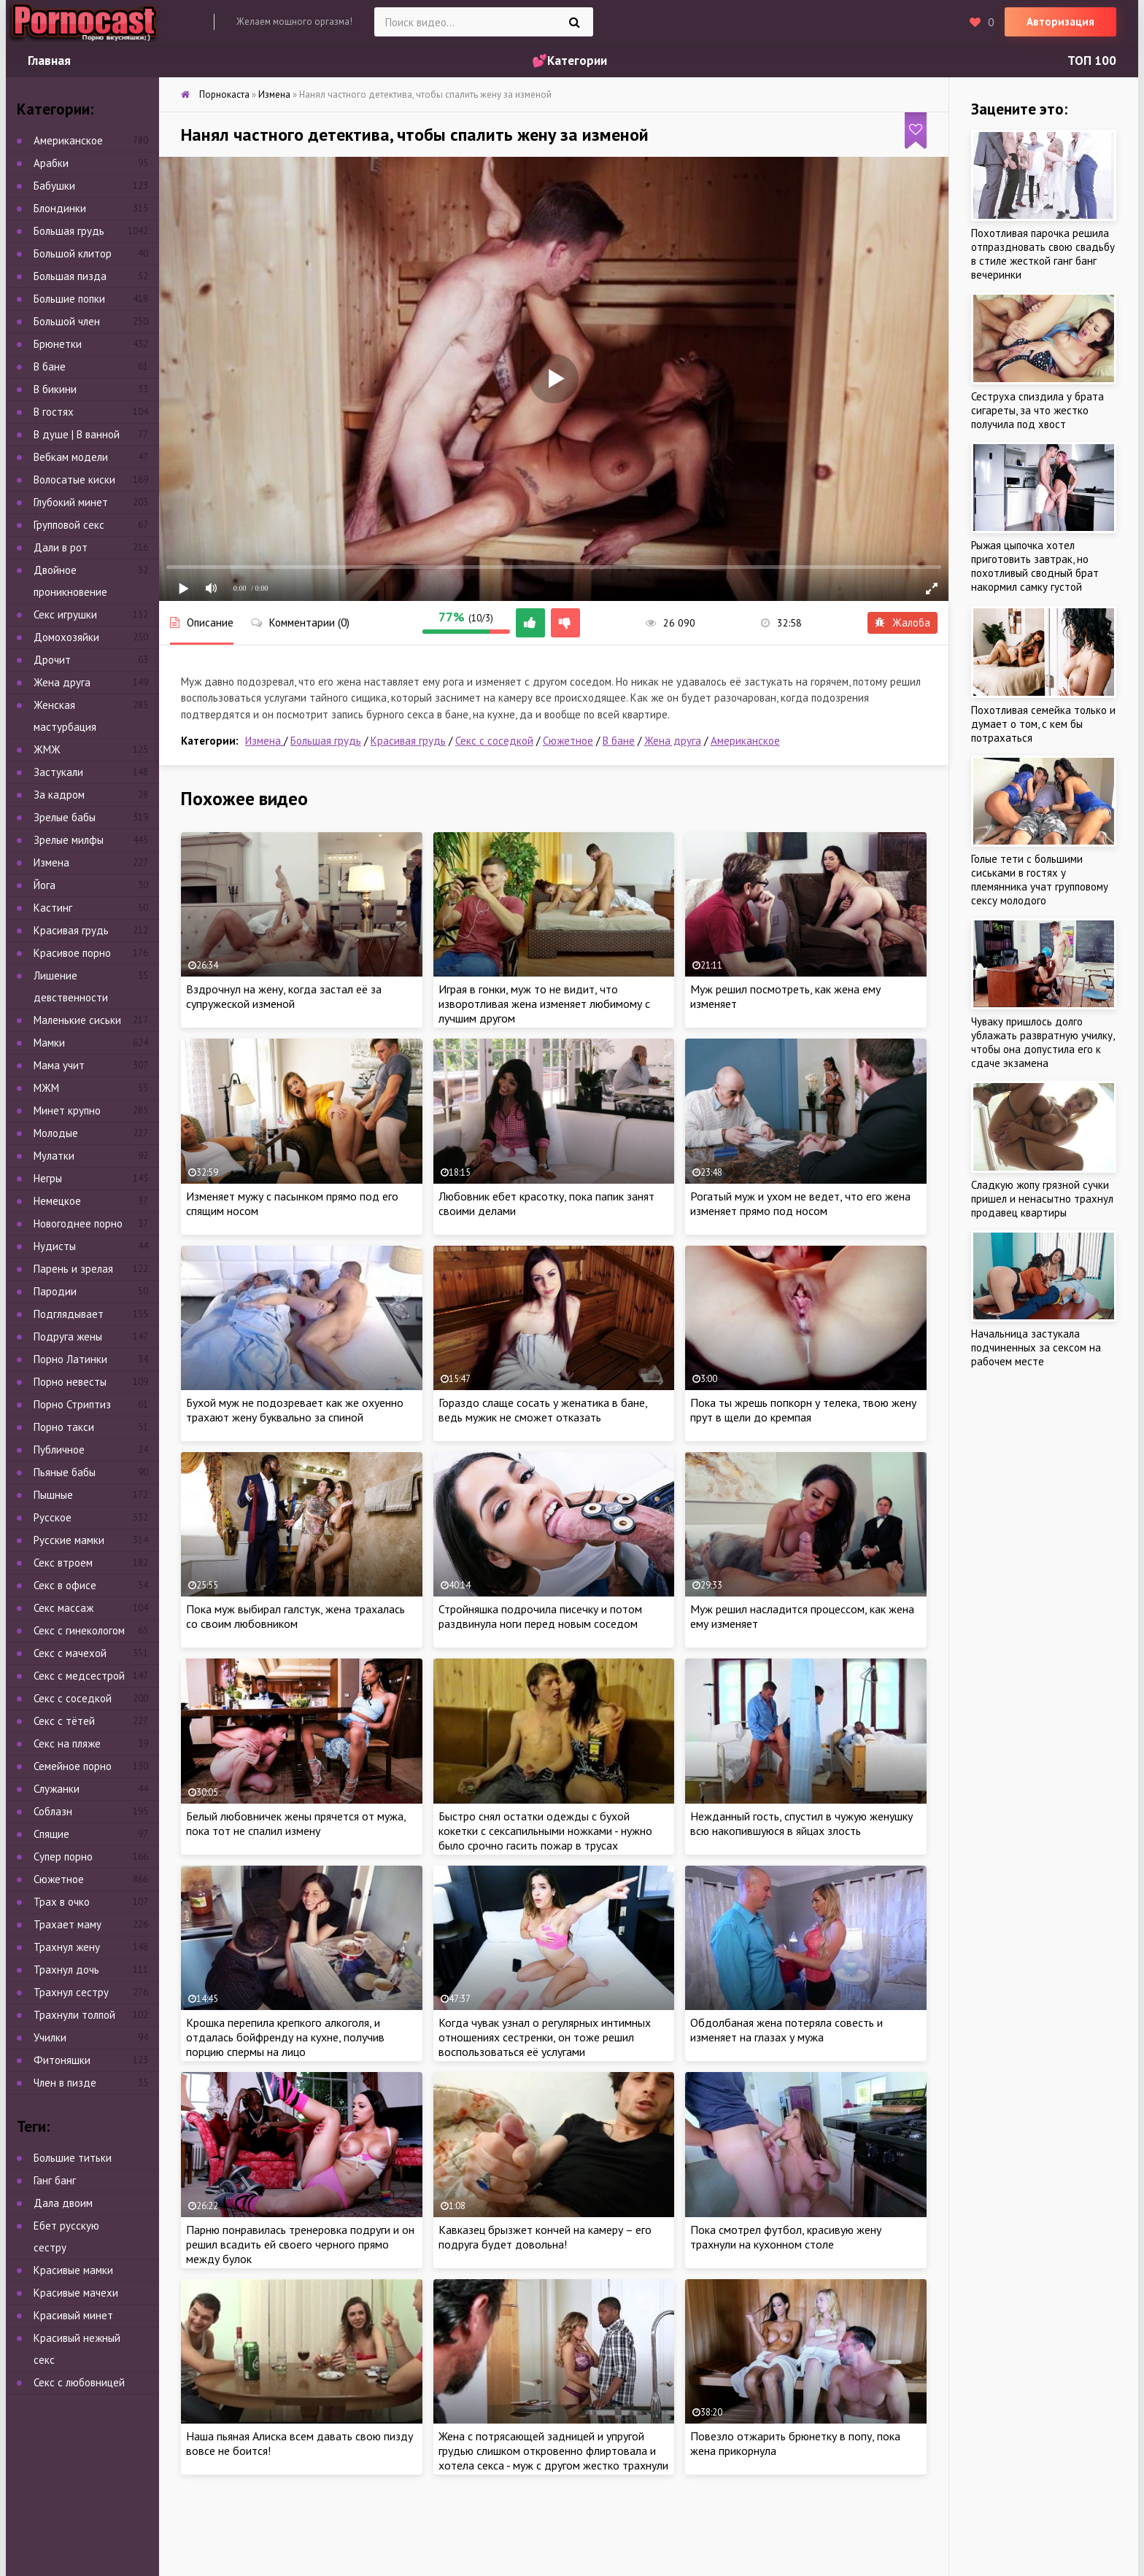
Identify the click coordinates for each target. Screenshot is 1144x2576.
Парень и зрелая (73, 1269)
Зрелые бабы (65, 817)
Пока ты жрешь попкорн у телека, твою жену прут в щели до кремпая (803, 1409)
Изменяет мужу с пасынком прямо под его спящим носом (292, 1203)
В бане (619, 741)
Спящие (51, 1834)
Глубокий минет (71, 502)
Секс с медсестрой (79, 1676)
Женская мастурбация (65, 716)
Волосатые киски (74, 479)
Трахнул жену (67, 1947)
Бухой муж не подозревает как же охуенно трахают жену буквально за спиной (294, 1409)
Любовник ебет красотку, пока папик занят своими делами (546, 1203)
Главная (49, 61)
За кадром (59, 795)
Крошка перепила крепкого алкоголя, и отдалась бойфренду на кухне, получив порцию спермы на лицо (285, 2037)
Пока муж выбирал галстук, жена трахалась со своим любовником (295, 1616)
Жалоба (902, 622)
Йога (44, 885)
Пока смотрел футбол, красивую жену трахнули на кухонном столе (785, 2236)
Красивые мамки (73, 2270)
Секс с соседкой (494, 741)
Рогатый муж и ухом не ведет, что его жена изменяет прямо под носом (800, 1203)
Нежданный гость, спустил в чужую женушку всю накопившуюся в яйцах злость (801, 1823)
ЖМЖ (47, 749)
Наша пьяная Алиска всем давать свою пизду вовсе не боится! (299, 2443)
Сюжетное (568, 741)
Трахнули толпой (74, 2015)
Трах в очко (62, 1902)
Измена (264, 741)
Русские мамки (69, 1540)
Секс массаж (63, 1608)
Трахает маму (67, 1924)
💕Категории (569, 61)
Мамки (49, 1043)
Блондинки (60, 208)
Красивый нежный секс (77, 2349)
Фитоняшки (62, 2060)
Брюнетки (58, 344)
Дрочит (52, 660)
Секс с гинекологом (79, 1630)
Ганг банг (55, 2180)
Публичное (59, 1449)
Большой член (67, 321)
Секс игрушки (65, 614)
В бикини (55, 389)
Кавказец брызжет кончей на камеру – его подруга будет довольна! (545, 2236)
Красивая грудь (408, 741)
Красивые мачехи (76, 2293)
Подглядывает (69, 1314)
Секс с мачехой (70, 1653)
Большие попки (69, 299)
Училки (50, 2037)
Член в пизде (65, 2083)
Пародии (55, 1291)
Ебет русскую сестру (66, 2236)
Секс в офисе (65, 1585)
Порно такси (64, 1427)
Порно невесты (70, 1382)
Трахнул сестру (71, 1992)
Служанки (57, 1789)
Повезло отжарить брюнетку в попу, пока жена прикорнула (795, 2443)
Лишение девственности (71, 986)
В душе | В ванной (77, 434)
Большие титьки (73, 2158)
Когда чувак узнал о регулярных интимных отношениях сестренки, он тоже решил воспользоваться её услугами (544, 2037)
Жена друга (672, 741)
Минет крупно (67, 1110)
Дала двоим (63, 2203)
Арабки (51, 163)
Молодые (56, 1133)
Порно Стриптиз (72, 1404)
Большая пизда (70, 276)
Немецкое (57, 1201)
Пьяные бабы (65, 1472)
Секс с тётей (64, 1721)
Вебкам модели (71, 457)
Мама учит (59, 1065)
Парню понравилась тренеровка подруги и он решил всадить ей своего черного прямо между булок (300, 2244)
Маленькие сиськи (77, 1020)
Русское (53, 1517)
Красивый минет (73, 2315)
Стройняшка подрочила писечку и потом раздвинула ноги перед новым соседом (540, 1616)
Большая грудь (325, 741)
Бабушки (54, 186)
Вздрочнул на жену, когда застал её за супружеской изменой (284, 996)
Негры (48, 1178)
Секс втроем (63, 1563)
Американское (745, 741)
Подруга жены (68, 1336)
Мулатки (54, 1156)
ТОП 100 (1091, 61)
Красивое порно (72, 953)
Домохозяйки (66, 637)
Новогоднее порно (78, 1223)
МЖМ (46, 1088)
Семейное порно (73, 1766)
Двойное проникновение (70, 581)
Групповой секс (69, 525)
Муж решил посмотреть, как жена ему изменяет (785, 996)
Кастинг (53, 908)
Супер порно (63, 1856)
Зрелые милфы (69, 840)
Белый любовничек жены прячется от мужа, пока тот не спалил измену (296, 1823)
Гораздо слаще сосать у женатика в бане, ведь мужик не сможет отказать (542, 1409)
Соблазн (53, 1811)
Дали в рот (61, 547)
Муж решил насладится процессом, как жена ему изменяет (802, 1616)
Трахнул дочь (66, 1969)
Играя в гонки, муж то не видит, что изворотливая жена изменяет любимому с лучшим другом (544, 1003)
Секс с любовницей (79, 2382)
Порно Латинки (70, 1359)
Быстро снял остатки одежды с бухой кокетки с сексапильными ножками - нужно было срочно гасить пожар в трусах (545, 1831)
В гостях (54, 412)
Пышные (53, 1495)
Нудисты (55, 1246)
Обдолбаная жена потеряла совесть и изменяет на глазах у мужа (786, 2029)
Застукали (58, 772)
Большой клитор (73, 253)
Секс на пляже (67, 1743)
